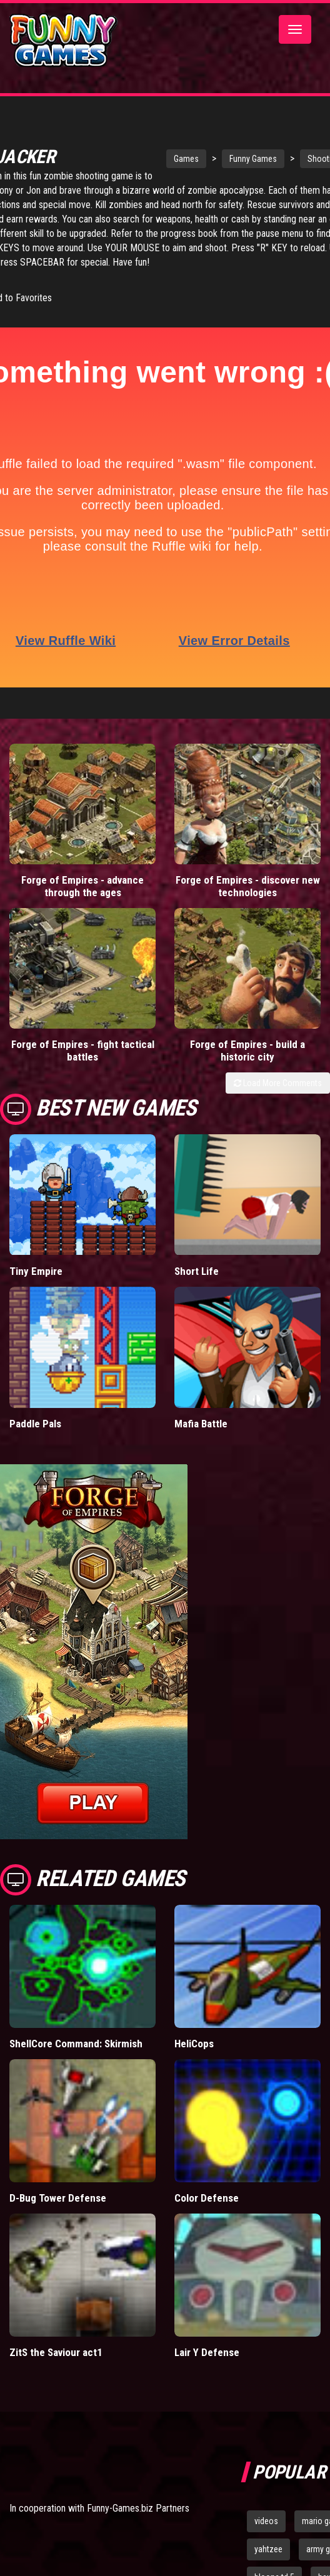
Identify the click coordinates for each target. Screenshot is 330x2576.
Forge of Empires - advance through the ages (82, 883)
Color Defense (206, 2195)
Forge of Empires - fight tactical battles (82, 1048)
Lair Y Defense (206, 2350)
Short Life (196, 1268)
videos (266, 2519)
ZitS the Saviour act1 (55, 2350)
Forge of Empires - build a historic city (247, 1048)
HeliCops (194, 2041)
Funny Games (240, 157)
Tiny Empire (35, 1268)
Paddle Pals (35, 1421)
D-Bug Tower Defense (57, 2195)
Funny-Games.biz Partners (138, 2506)
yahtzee (268, 2547)
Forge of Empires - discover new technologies (248, 883)
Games (173, 157)
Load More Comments (278, 1081)
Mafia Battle (201, 1421)
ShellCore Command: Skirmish (75, 2041)
